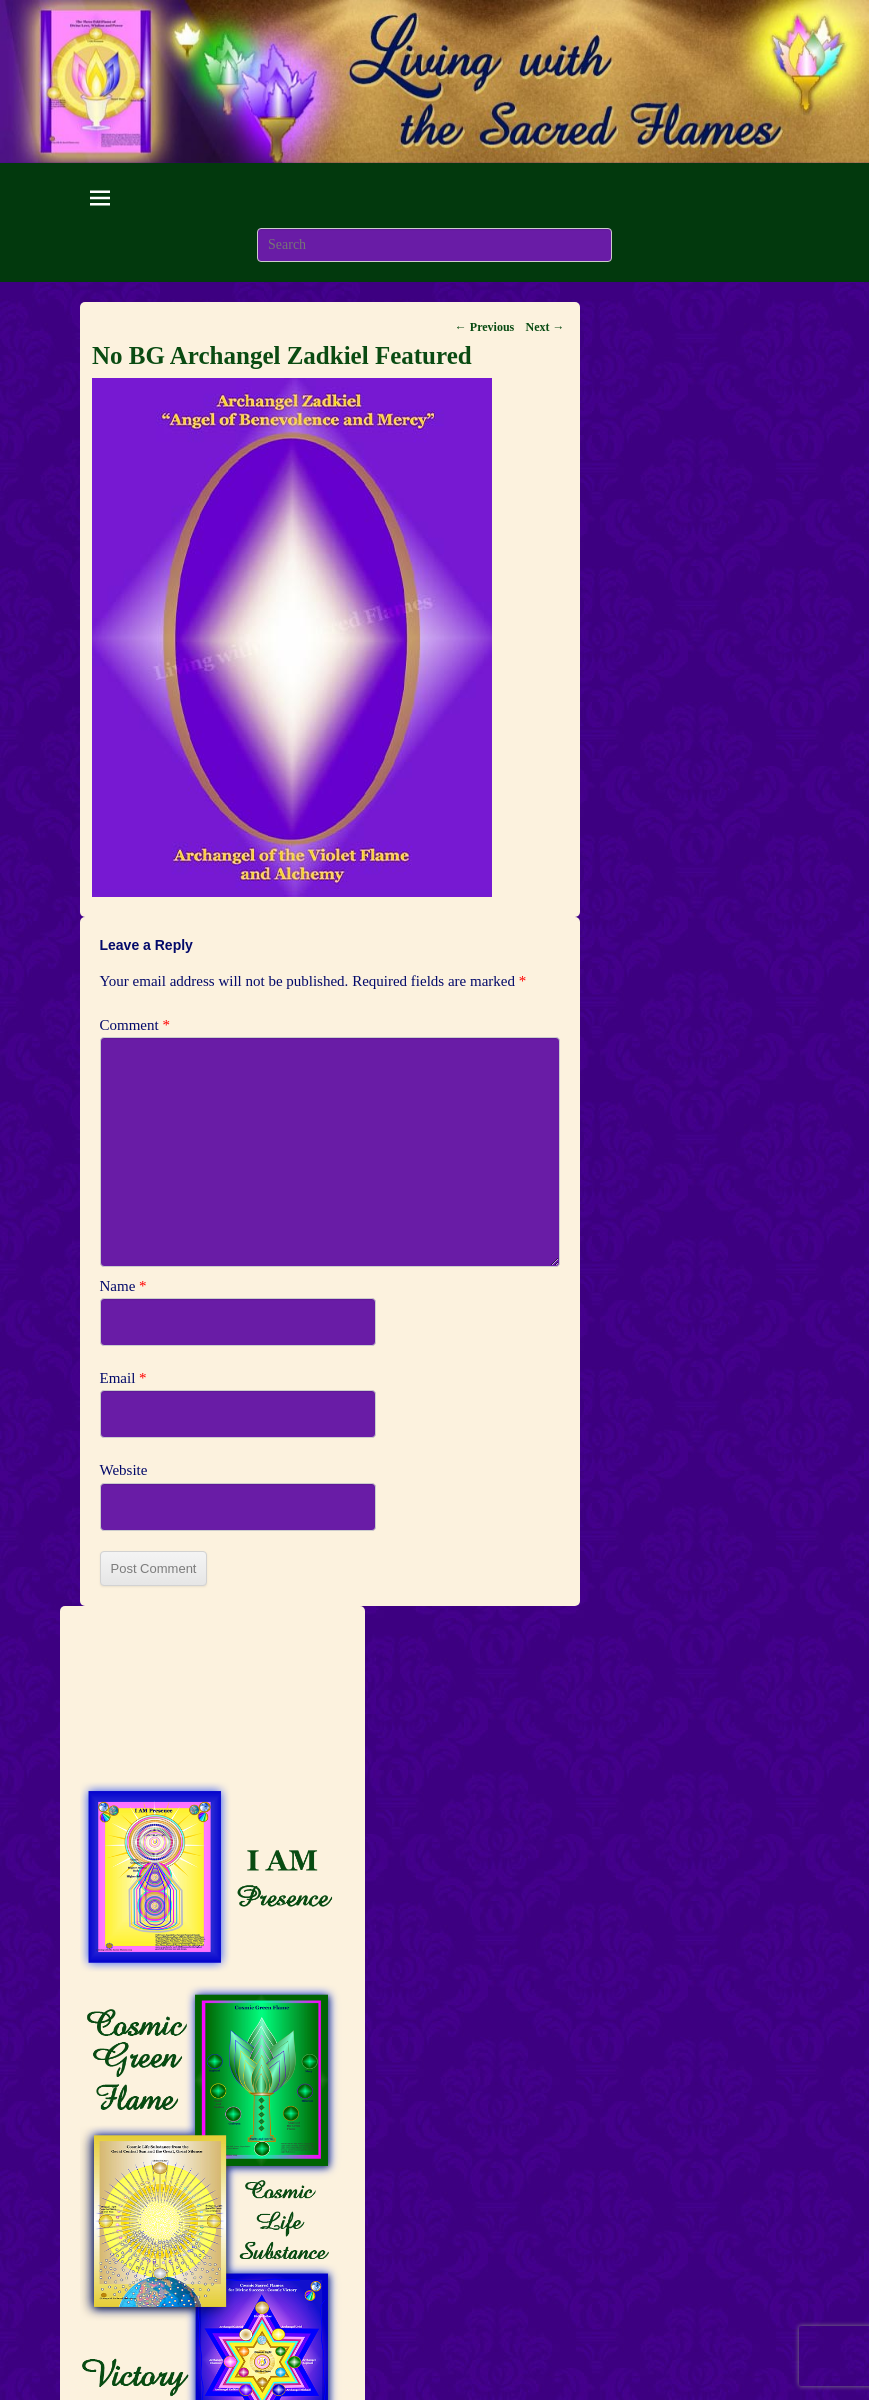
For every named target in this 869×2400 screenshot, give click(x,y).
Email (123, 1378)
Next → (545, 327)
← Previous (484, 327)
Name (123, 1286)
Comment (135, 1025)
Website (124, 1470)
